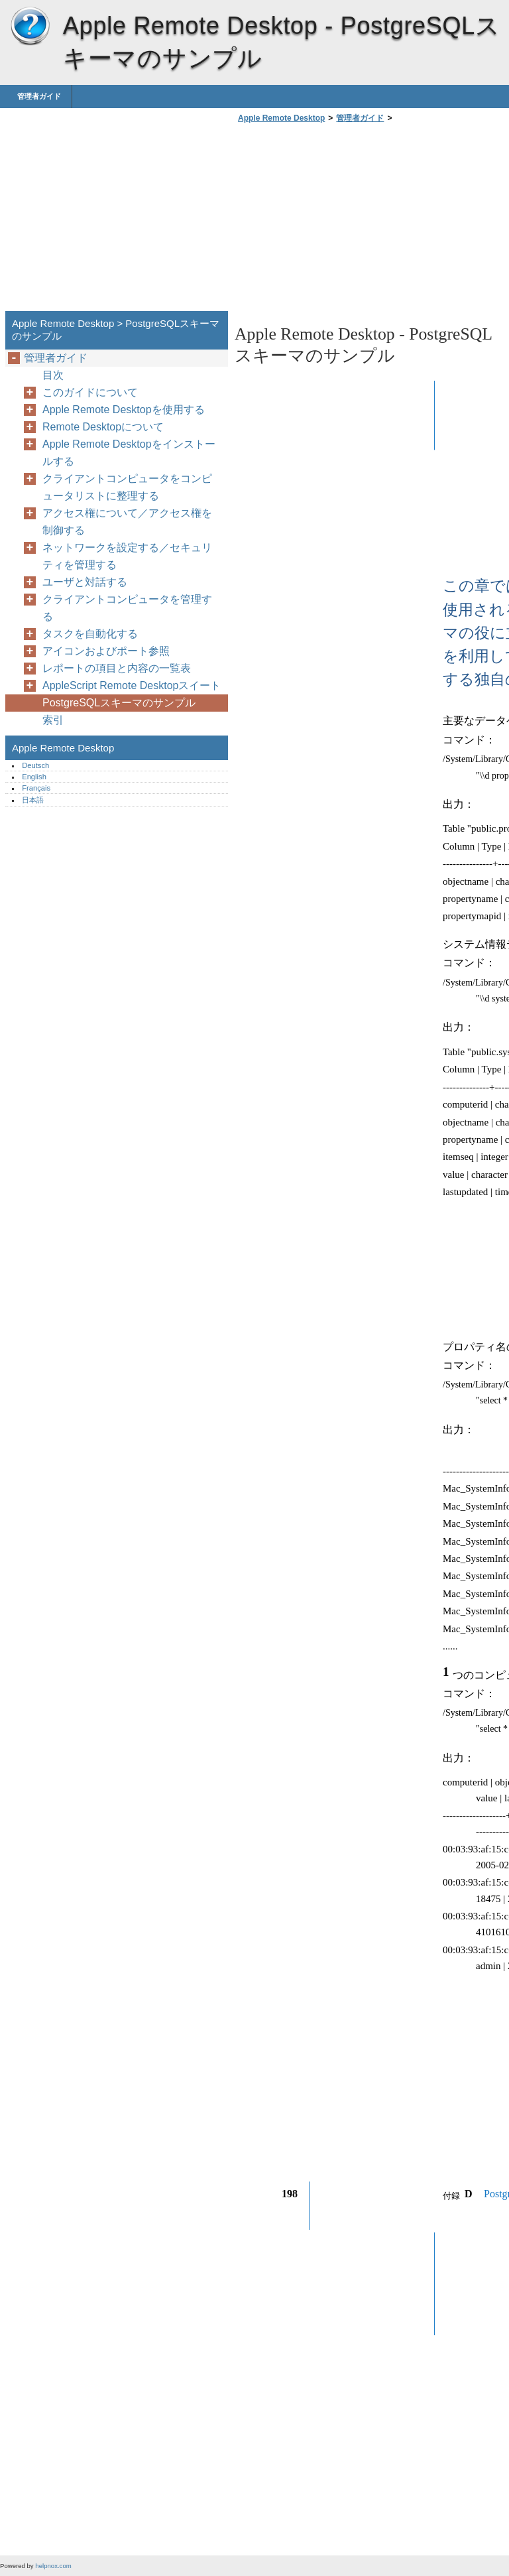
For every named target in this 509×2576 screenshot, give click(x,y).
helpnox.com (53, 2565)
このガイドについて (90, 392)
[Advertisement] (346, 221)
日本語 (33, 800)
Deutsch (35, 765)
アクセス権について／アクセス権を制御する (127, 521)
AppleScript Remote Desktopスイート (131, 685)
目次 (53, 375)
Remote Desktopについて (103, 426)
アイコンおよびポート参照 (106, 651)
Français (36, 788)
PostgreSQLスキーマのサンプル (119, 702)
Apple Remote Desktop (30, 26)
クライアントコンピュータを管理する (127, 608)
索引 (53, 720)
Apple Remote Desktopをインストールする (128, 452)
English (34, 777)
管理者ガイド (39, 96)
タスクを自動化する (90, 633)
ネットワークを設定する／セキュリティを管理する (127, 556)
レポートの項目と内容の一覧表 (116, 668)
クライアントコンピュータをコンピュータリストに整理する (127, 487)
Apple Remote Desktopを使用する (123, 409)
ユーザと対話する (84, 582)
